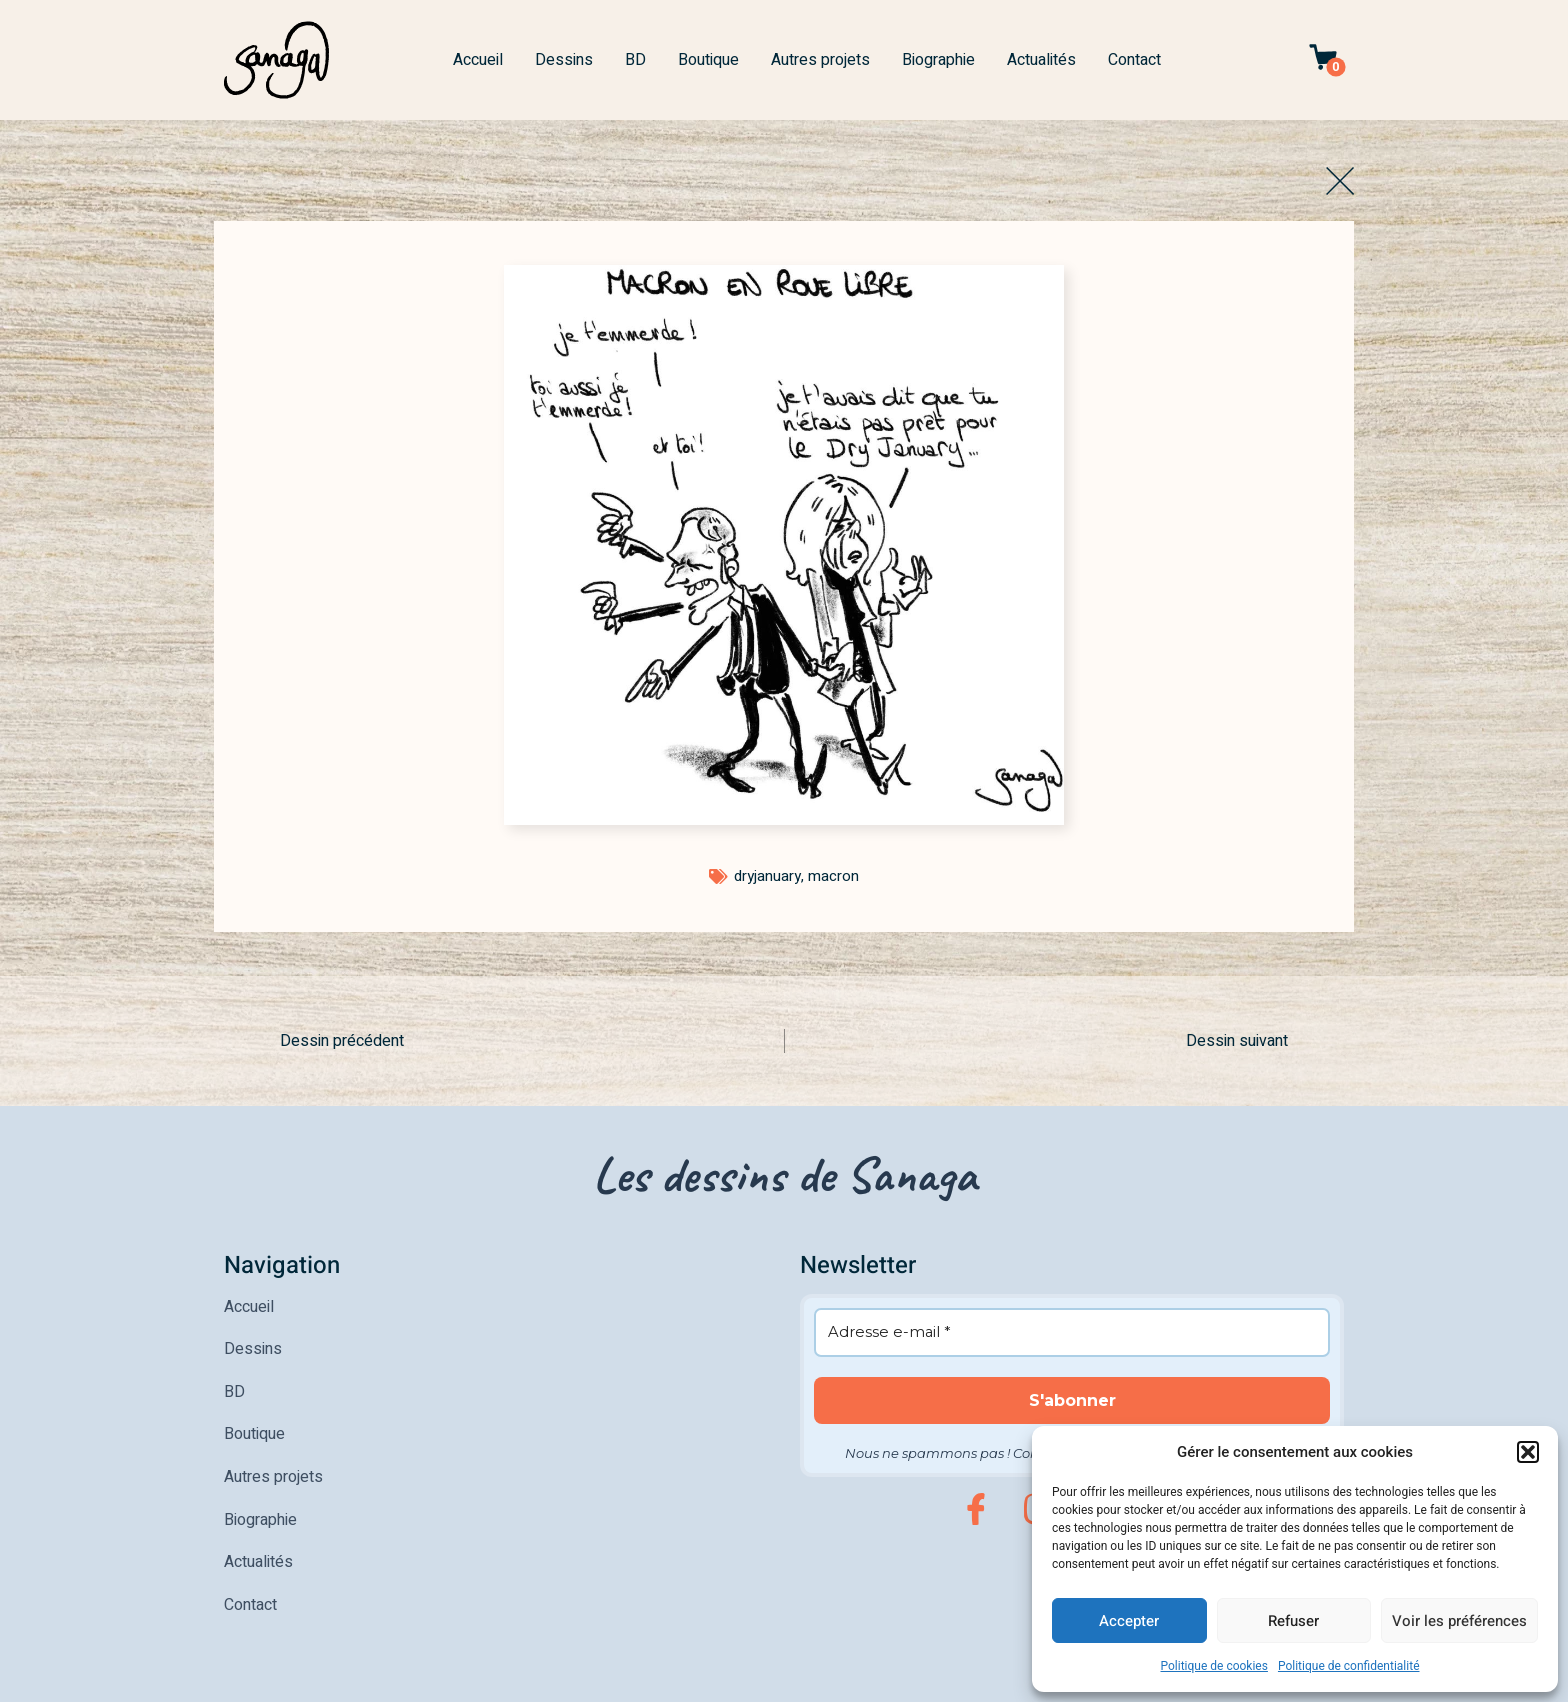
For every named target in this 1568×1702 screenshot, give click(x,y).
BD (635, 60)
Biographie (938, 60)
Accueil (478, 60)
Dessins (564, 60)
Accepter (1129, 1621)
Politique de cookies (1214, 1666)
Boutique (708, 60)
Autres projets (820, 60)
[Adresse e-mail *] (1072, 1332)
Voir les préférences (1459, 1621)
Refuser (1293, 1621)
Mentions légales (270, 1680)
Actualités (1041, 60)
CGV (578, 1680)
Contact (1134, 60)
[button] (1528, 1452)
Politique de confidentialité (1349, 1666)
